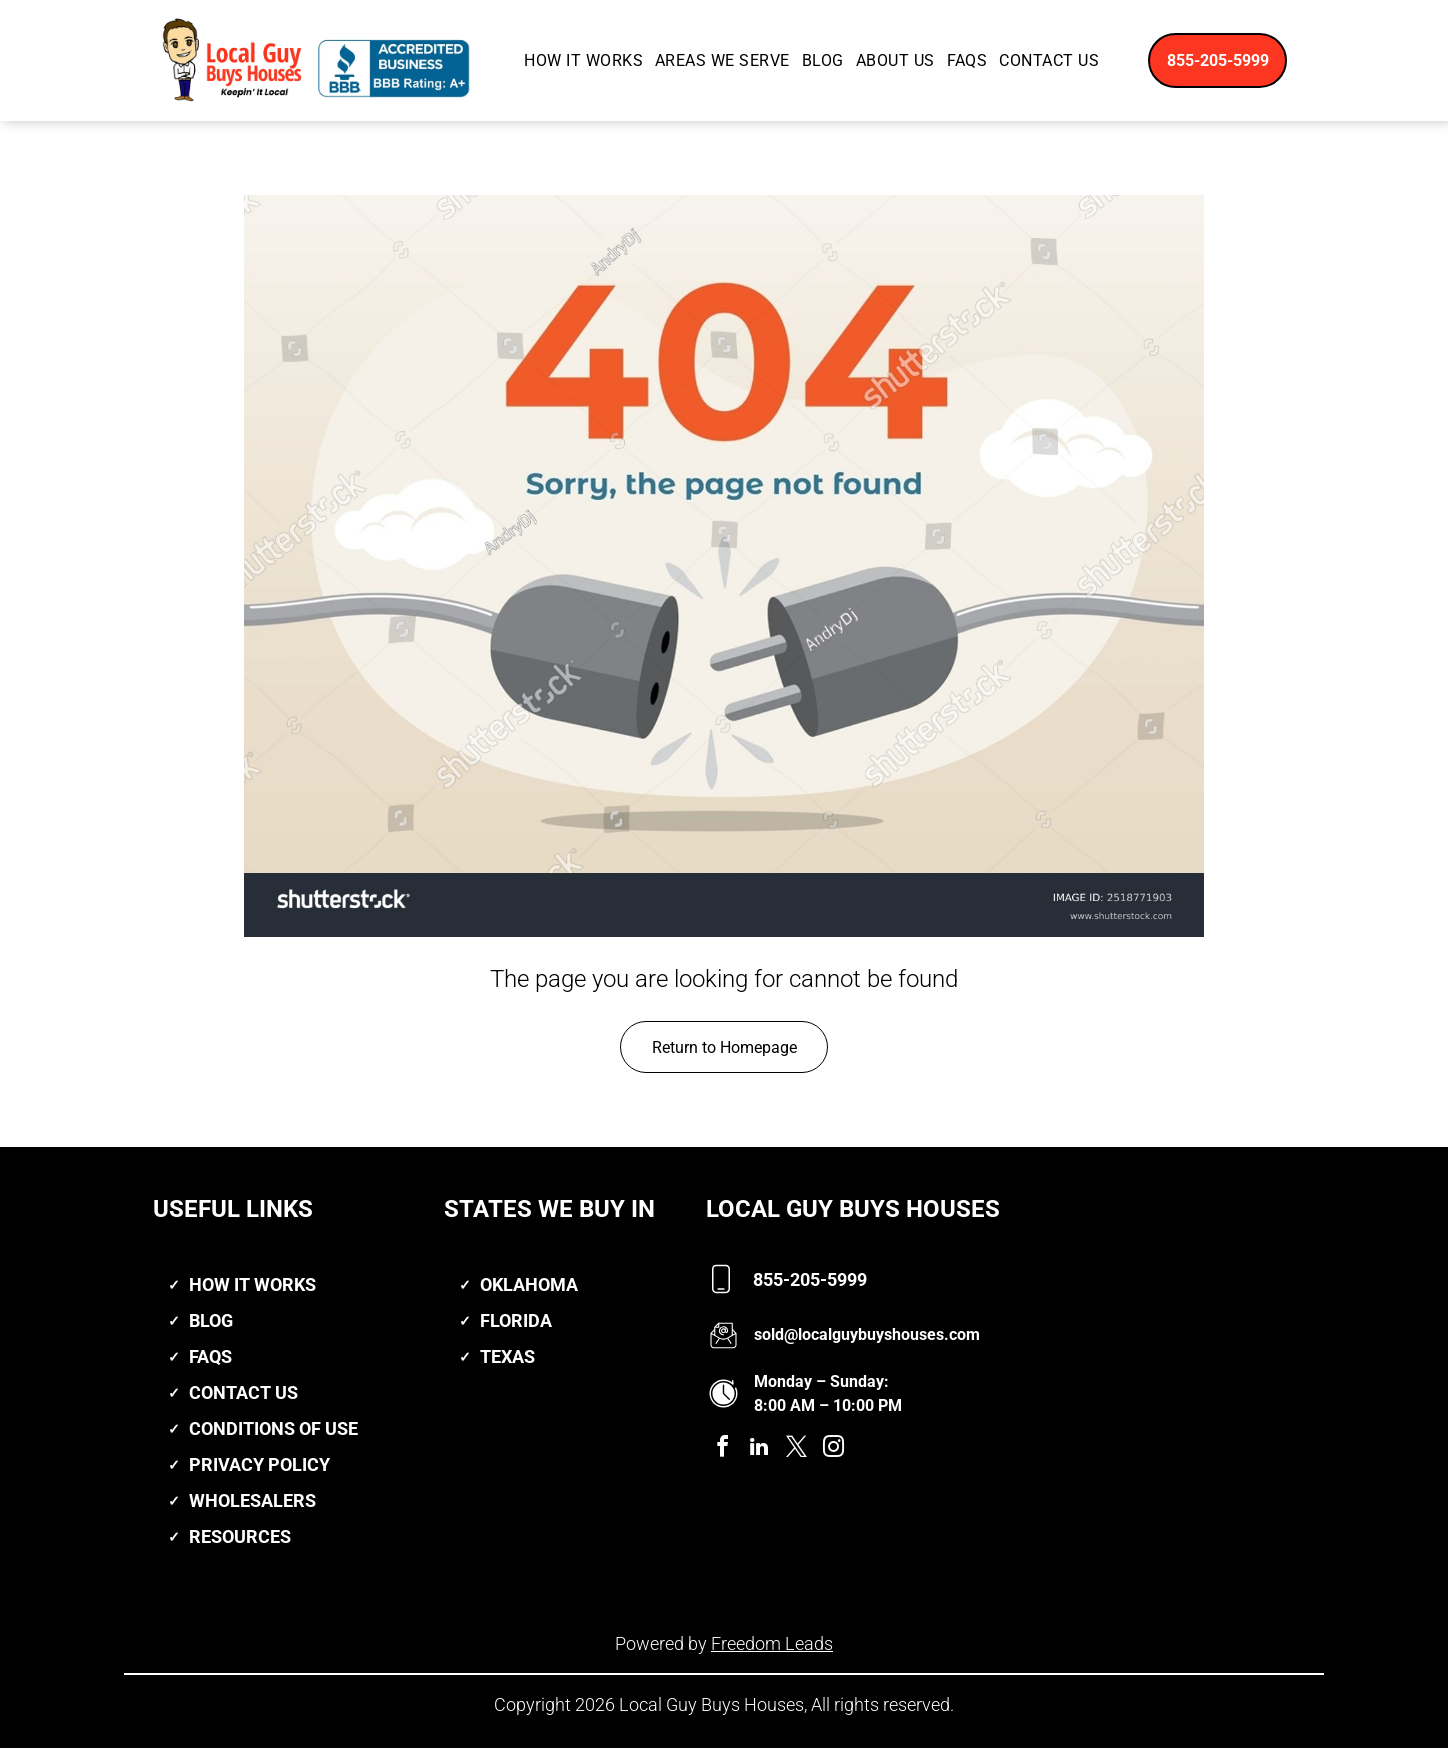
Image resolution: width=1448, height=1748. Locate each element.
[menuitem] (583, 60)
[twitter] (796, 1449)
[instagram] (833, 1449)
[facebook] (722, 1449)
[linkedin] (759, 1449)
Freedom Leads (772, 1643)
